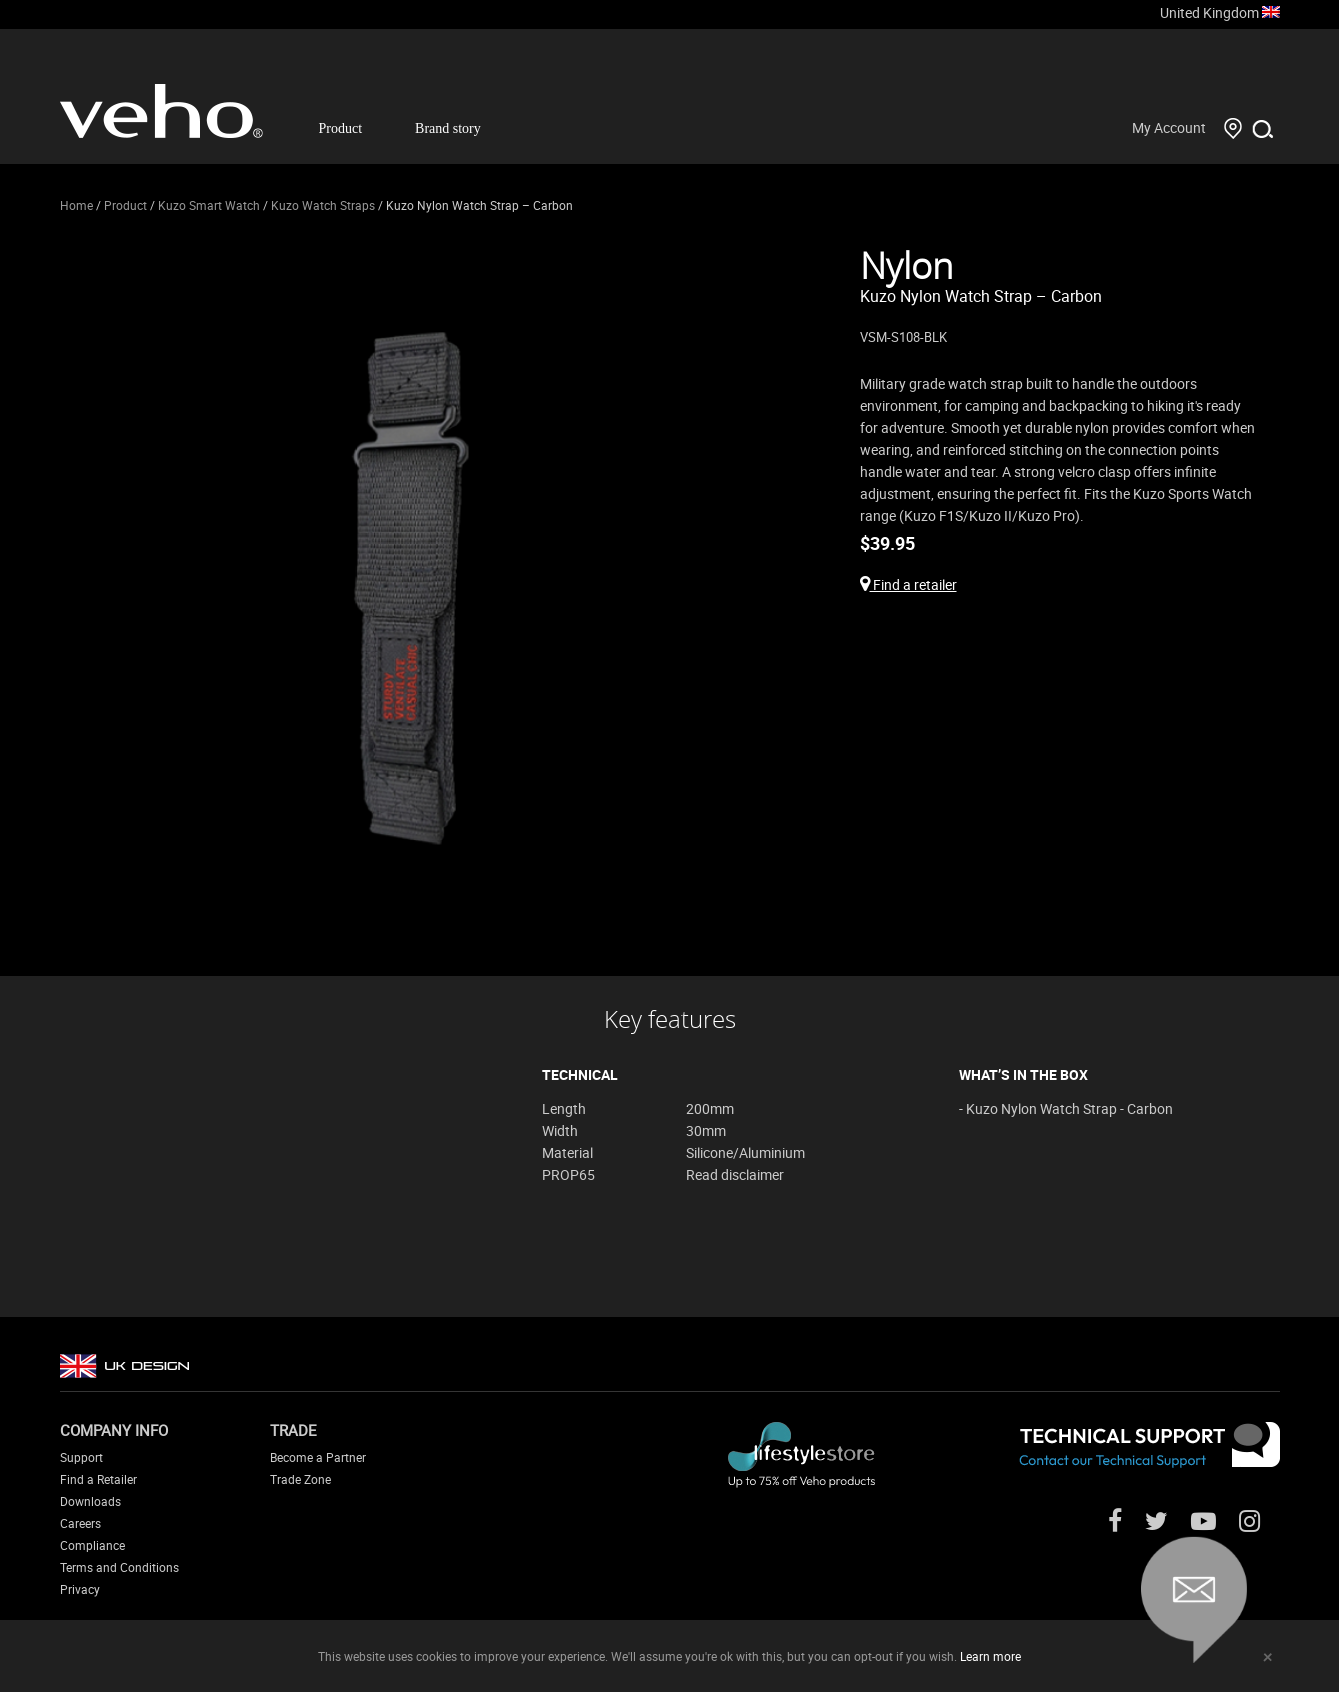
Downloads (90, 1501)
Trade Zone (300, 1479)
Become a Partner (318, 1457)
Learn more (990, 1656)
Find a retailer (908, 584)
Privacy (80, 1589)
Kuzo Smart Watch (209, 205)
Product (341, 128)
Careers (80, 1523)
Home (76, 205)
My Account (1169, 127)
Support (81, 1457)
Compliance (92, 1545)
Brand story (448, 128)
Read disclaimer (735, 1174)
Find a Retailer (98, 1479)
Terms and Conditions (119, 1567)
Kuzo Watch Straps (323, 205)
